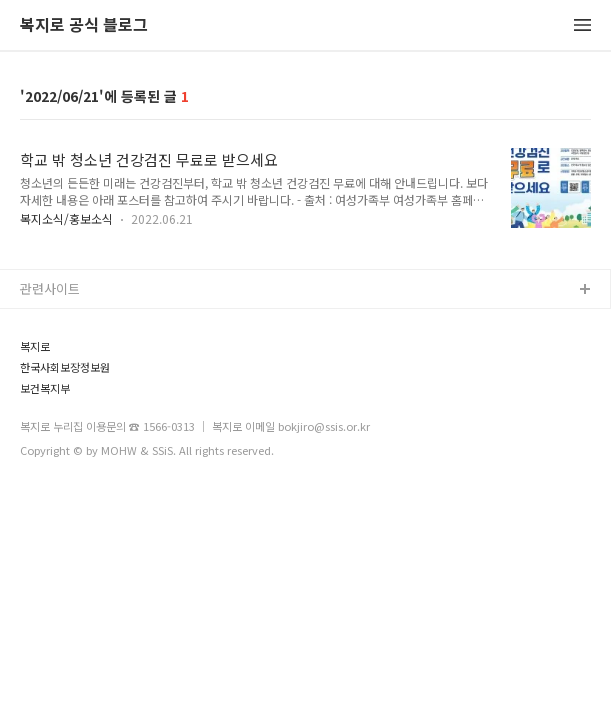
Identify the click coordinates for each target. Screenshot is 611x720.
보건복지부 (45, 388)
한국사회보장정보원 (65, 367)
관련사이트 (50, 288)
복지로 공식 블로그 (84, 25)
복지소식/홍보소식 (66, 218)
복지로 (35, 346)
